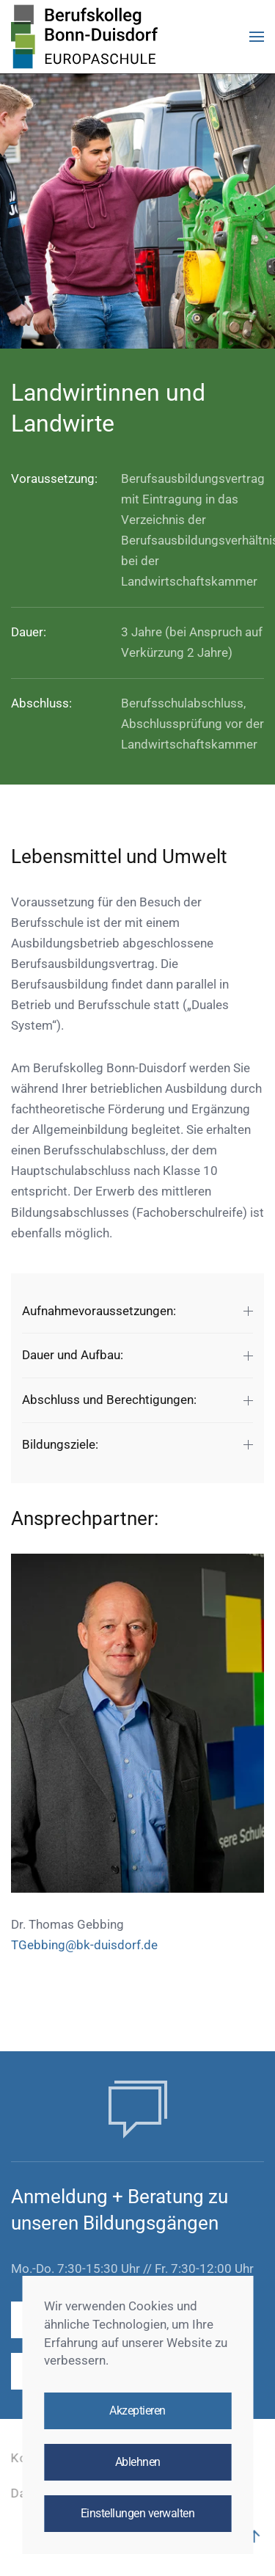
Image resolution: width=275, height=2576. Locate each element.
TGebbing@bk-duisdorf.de (84, 1945)
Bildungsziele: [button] (137, 1444)
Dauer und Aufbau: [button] (137, 1354)
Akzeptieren (137, 2410)
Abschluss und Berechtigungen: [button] (137, 1399)
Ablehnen (138, 2462)
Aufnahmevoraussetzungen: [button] (137, 1310)
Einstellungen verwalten (138, 2513)
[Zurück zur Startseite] (84, 36)
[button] (256, 36)
